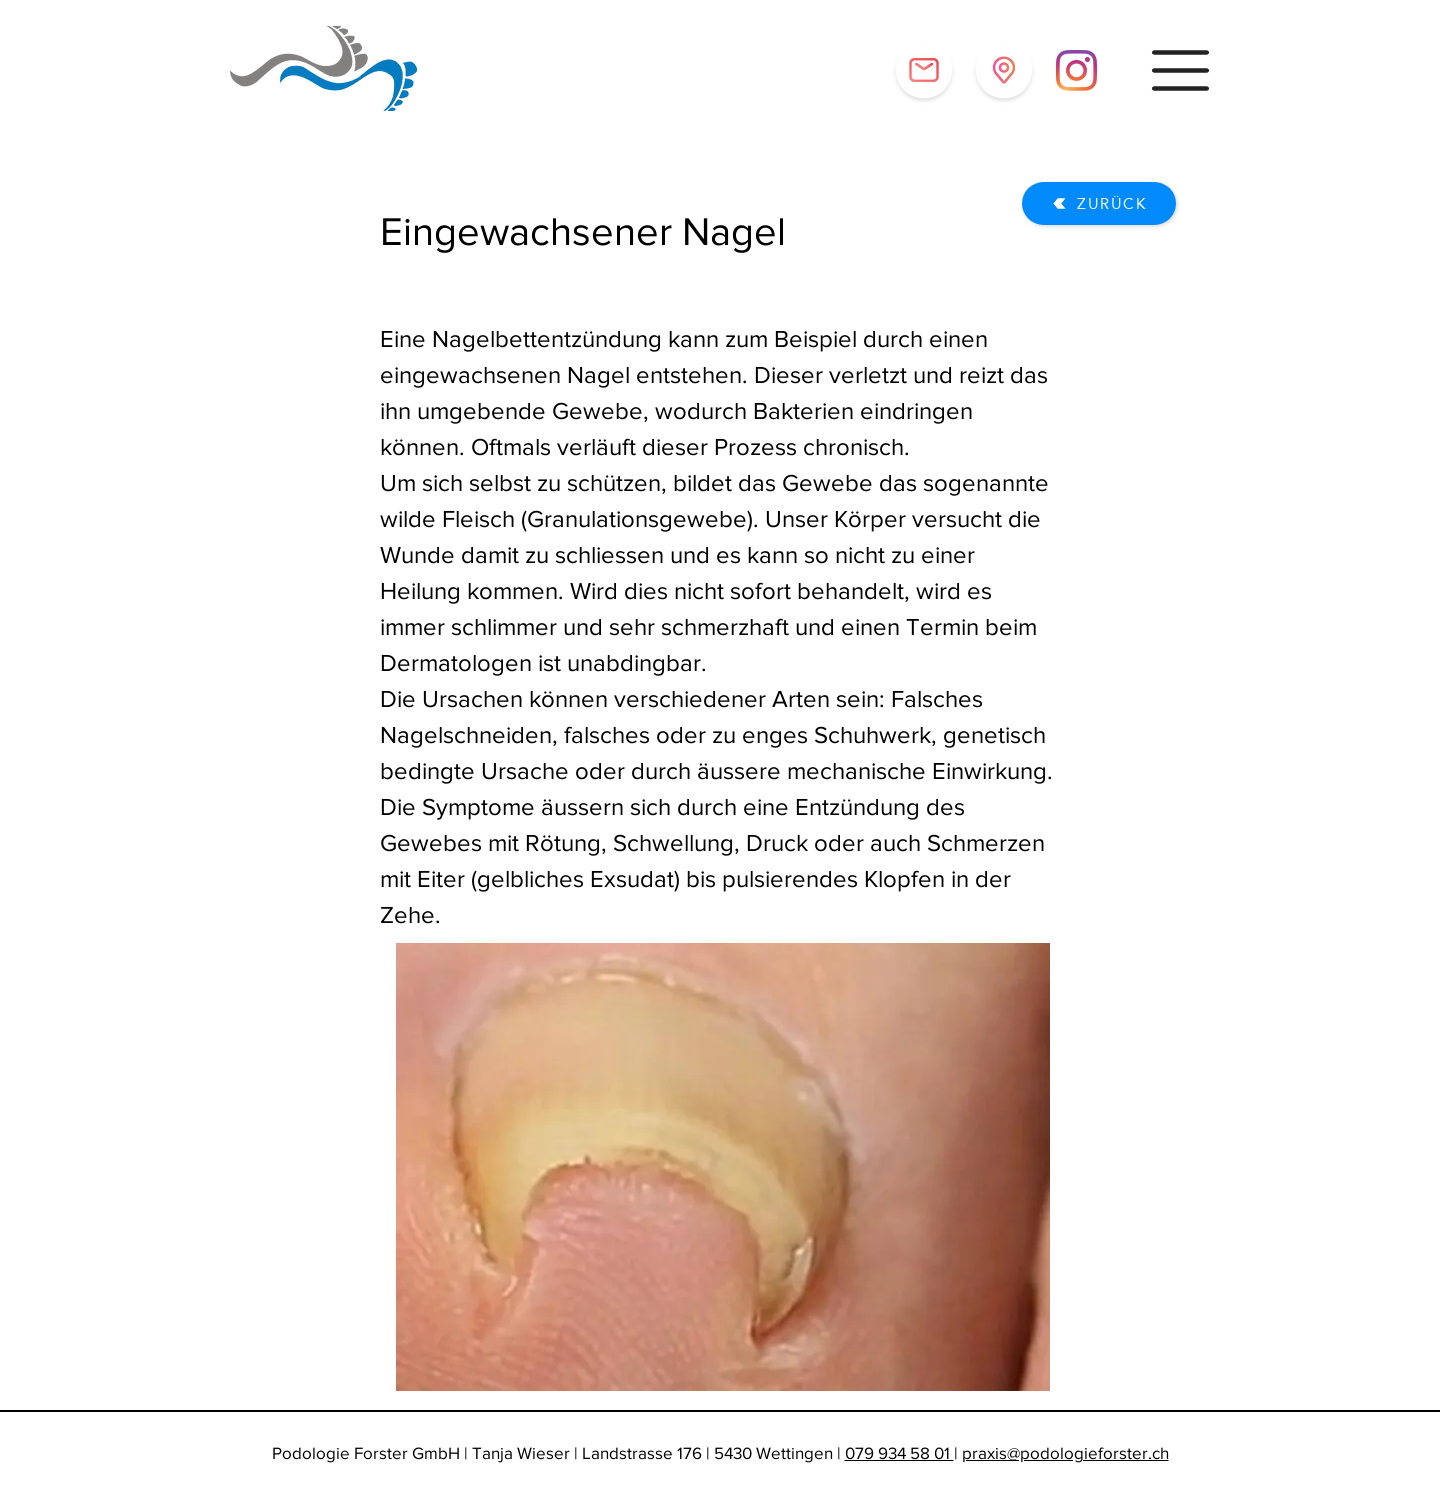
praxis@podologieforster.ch (1065, 1452)
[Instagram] (1076, 70)
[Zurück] (1099, 203)
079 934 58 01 (899, 1452)
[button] (1180, 70)
